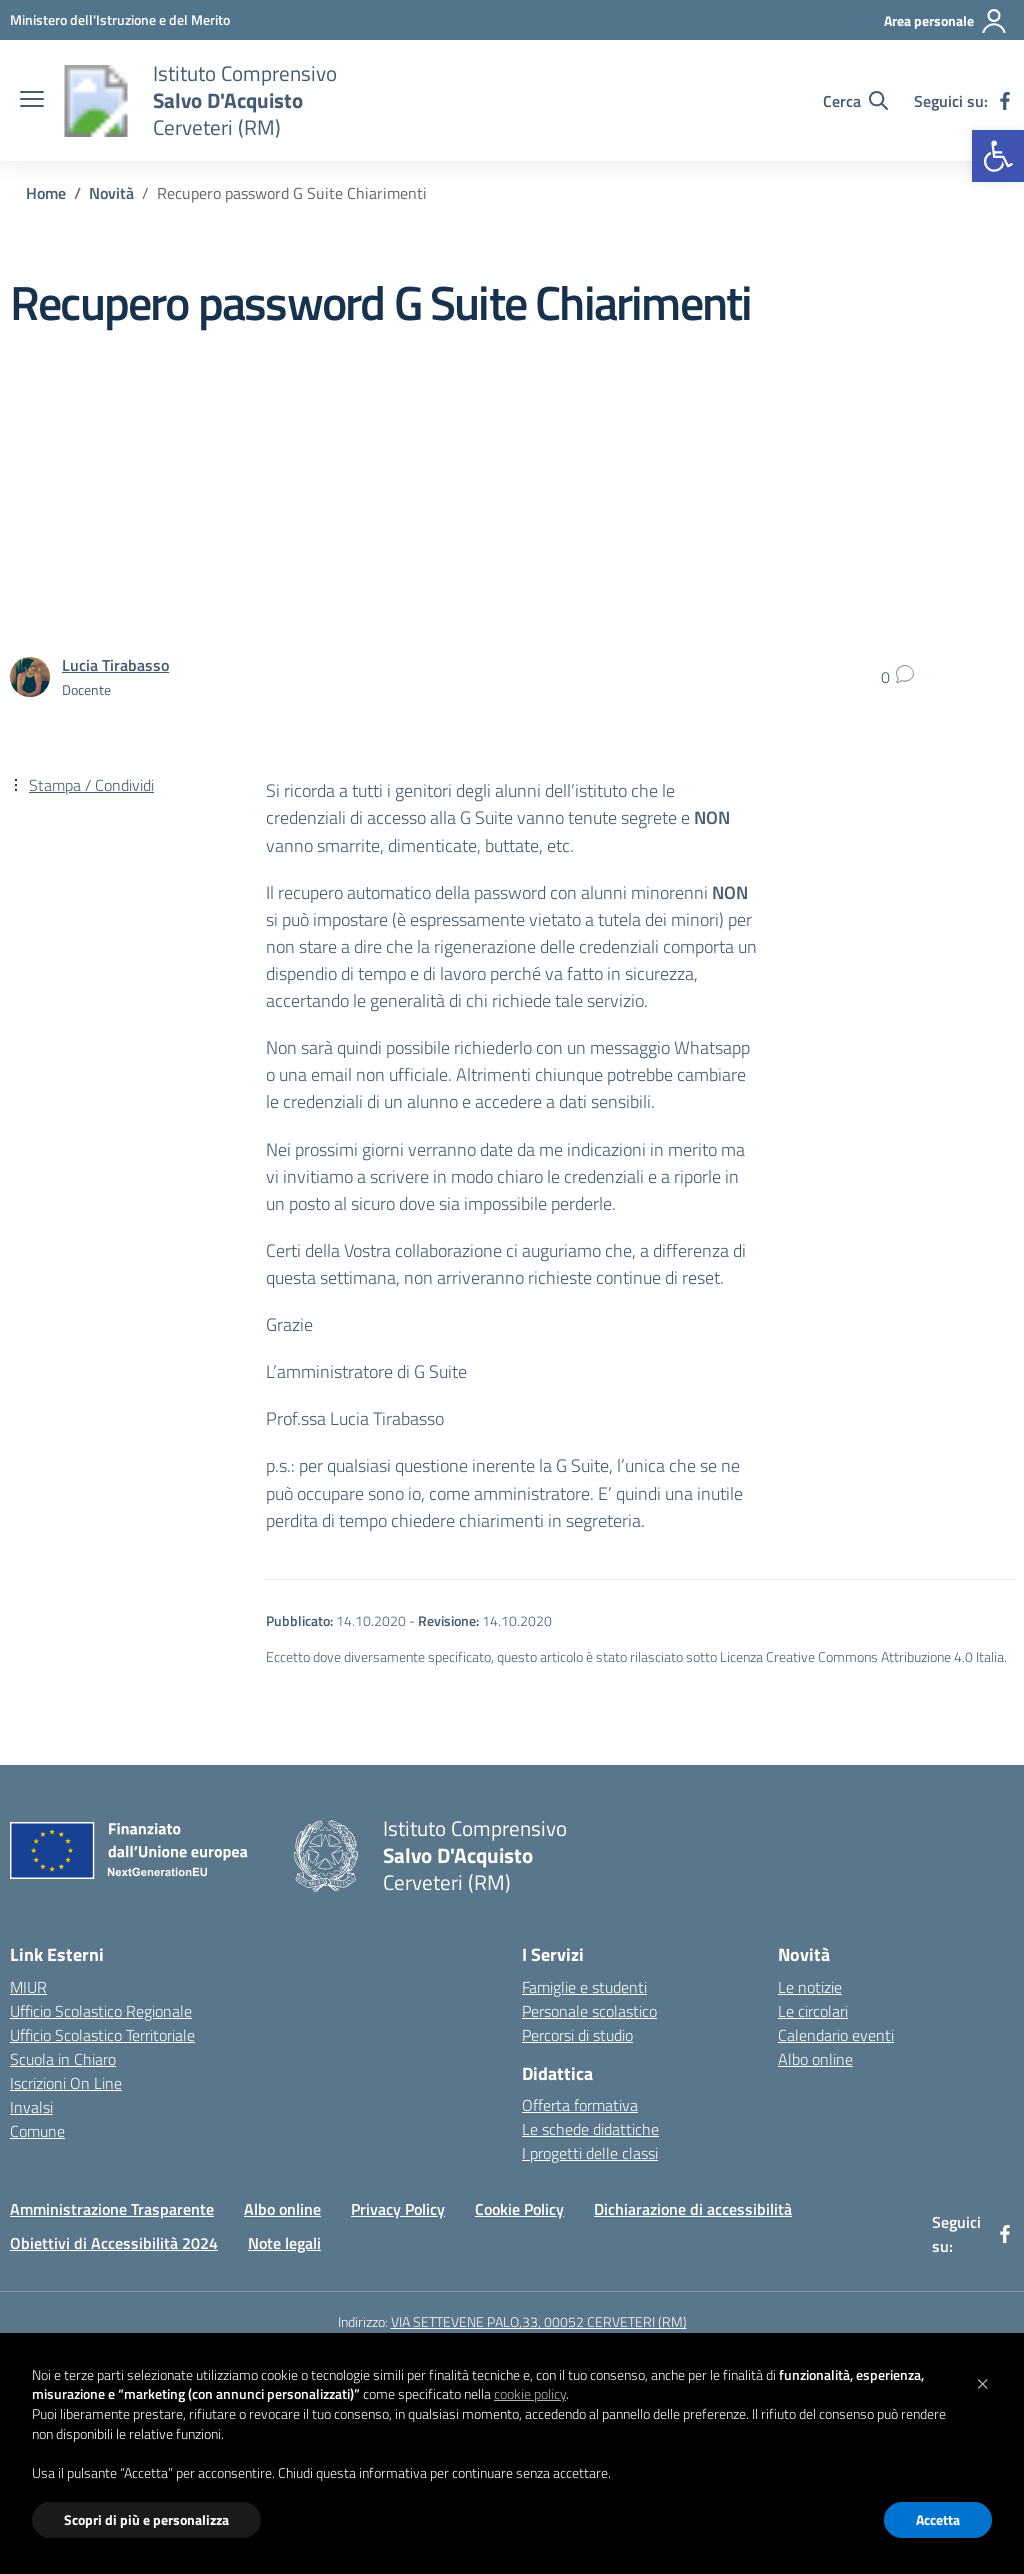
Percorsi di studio (577, 2035)
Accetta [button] (938, 2519)
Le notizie (810, 1987)
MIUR (28, 1987)
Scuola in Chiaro (63, 2059)
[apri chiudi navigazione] (32, 101)
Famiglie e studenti (584, 1987)
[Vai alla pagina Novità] (111, 193)
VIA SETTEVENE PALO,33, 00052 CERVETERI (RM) (539, 2321)
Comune (37, 2131)
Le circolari (813, 2011)
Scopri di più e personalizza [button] (146, 2519)
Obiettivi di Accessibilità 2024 (114, 2243)
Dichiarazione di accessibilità (693, 2209)
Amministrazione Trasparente (112, 2209)
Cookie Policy (519, 2209)
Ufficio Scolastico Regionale (101, 2011)
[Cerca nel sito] (855, 101)
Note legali (284, 2243)
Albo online (815, 2059)
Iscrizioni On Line (66, 2083)
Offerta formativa (580, 2105)
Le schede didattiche (590, 2129)
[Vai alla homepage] (96, 101)
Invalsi (31, 2107)
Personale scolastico (589, 2011)
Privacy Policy (398, 2209)
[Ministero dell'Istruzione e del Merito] (120, 19)
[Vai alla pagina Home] (46, 193)
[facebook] (1005, 101)
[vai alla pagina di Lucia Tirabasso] (115, 665)
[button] (998, 156)
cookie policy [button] (530, 2393)
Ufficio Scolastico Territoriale (102, 2035)
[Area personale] (946, 21)
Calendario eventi (836, 2035)
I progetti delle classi (590, 2153)
